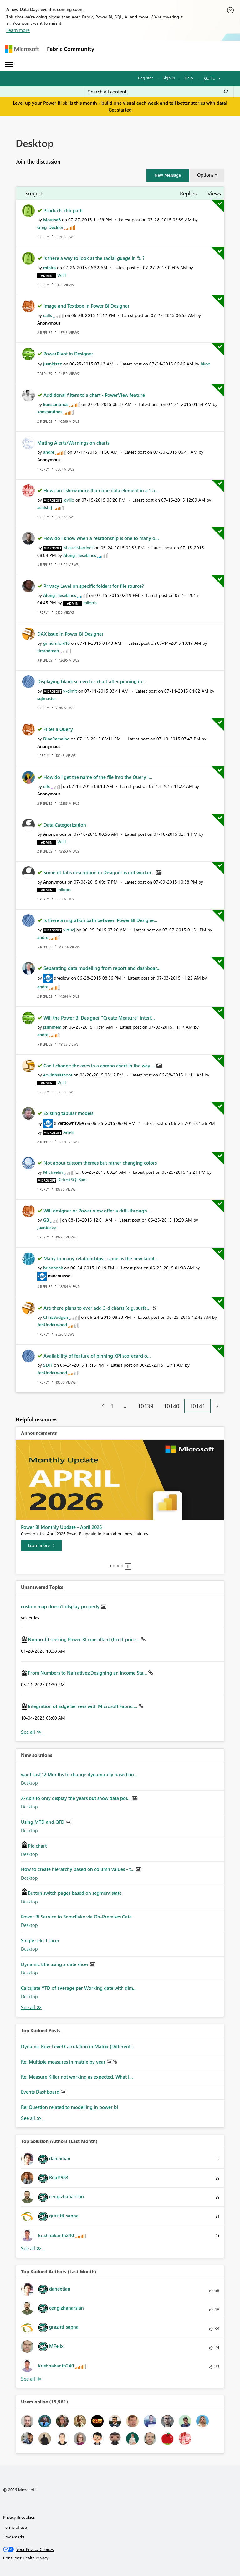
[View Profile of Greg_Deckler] (50, 227)
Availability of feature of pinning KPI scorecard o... (97, 1356)
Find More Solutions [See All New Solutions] (31, 2007)
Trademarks (14, 2536)
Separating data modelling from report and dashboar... (102, 968)
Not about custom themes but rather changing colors (100, 1163)
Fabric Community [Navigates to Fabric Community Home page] (70, 49)
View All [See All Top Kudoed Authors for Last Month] (31, 2378)
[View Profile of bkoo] (205, 364)
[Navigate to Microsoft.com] (22, 49)
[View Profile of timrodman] (48, 650)
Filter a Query (58, 729)
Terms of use (15, 2527)
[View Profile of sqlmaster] (46, 698)
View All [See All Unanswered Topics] (31, 1732)
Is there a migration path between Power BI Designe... (100, 920)
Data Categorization (64, 825)
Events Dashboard (41, 2092)
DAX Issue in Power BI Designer (70, 634)
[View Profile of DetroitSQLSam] (72, 1179)
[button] (167, 175)
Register (145, 77)
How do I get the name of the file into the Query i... (97, 777)
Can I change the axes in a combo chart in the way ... (99, 1065)
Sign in (169, 77)
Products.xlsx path (63, 210)
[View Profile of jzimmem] (52, 1027)
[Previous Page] (100, 1406)
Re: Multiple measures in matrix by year (64, 2062)
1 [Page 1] (112, 1406)
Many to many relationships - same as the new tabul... (100, 1258)
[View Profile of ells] (46, 786)
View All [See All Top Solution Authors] (31, 2248)
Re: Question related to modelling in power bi (69, 2107)
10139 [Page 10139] (145, 1406)
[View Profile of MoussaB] (52, 220)
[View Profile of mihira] (49, 267)
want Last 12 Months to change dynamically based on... (79, 1774)
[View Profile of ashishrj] (44, 507)
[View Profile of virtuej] (69, 930)
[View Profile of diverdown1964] (69, 1123)
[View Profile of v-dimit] (70, 691)
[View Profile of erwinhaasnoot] (57, 1075)
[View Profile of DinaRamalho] (56, 739)
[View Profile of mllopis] (90, 603)
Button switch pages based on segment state (75, 1893)
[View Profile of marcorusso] (59, 1275)
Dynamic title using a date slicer (55, 1964)
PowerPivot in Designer (68, 353)
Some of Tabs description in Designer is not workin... (99, 872)
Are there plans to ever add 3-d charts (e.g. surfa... (97, 1308)
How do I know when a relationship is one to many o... (101, 538)
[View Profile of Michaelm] (53, 1172)
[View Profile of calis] (47, 315)
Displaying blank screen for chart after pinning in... (91, 681)
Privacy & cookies (19, 2517)
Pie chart (37, 1846)
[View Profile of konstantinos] (55, 404)
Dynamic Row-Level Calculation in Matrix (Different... (77, 2046)
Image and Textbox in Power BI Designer (86, 306)
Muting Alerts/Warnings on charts (73, 443)
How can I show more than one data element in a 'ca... (101, 490)
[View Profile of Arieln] (68, 1132)
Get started (120, 110)
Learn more (18, 30)
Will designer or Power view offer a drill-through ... (97, 1210)
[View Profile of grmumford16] (56, 643)
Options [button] (205, 175)
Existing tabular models (68, 1113)
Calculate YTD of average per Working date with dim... (79, 1988)
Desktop (29, 1783)
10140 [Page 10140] (171, 1406)
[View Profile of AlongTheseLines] (79, 555)
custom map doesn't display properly (61, 1606)
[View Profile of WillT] (61, 275)
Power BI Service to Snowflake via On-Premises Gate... (78, 1916)
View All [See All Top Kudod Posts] (31, 2118)
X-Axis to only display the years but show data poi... (76, 1798)
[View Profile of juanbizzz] (52, 364)
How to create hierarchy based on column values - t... (78, 1869)
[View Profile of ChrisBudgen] (55, 1317)
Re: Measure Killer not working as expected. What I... (77, 2077)
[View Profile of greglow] (62, 978)
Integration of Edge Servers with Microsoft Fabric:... (83, 1706)
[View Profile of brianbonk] (53, 1268)
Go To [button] (209, 78)
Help (189, 77)
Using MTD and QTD (43, 1822)
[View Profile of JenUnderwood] (52, 1325)
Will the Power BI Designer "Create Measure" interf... (99, 1018)
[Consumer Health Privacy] (120, 2558)
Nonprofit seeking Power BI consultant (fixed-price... (84, 1639)
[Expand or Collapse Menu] (9, 64)
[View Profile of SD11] (48, 1365)
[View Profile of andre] (48, 452)
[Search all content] (158, 92)
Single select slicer (40, 1940)
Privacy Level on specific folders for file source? (93, 586)
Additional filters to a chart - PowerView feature (94, 395)
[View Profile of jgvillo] (68, 500)
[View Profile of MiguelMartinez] (78, 548)
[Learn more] (41, 1545)
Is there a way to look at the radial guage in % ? (94, 258)
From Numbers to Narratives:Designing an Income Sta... (88, 1673)
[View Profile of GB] (46, 1220)
